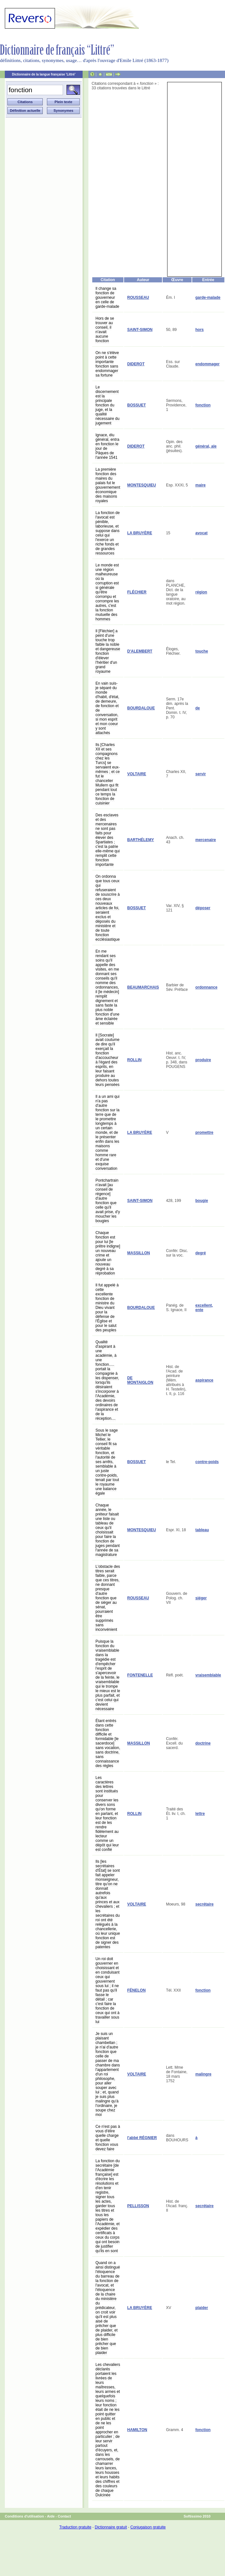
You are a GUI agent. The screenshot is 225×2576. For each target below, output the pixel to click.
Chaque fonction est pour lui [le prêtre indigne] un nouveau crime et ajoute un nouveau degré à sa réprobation (107, 1252)
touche (201, 651)
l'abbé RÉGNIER (142, 2138)
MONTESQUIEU (141, 485)
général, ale (206, 446)
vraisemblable (208, 1675)
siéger (201, 1598)
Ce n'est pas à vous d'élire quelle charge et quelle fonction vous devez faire (107, 2137)
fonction (203, 405)
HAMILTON (137, 2430)
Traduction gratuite (75, 2527)
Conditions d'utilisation (24, 2516)
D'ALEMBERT (139, 651)
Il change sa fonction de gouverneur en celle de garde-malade (107, 297)
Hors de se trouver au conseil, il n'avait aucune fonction (104, 329)
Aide (51, 2516)
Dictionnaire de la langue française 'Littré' (44, 74)
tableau (202, 1530)
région (201, 592)
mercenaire (205, 840)
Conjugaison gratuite (148, 2527)
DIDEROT (136, 364)
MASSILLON (138, 1253)
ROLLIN (134, 1060)
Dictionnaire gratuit (111, 2527)
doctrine (203, 1743)
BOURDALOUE (141, 708)
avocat (201, 533)
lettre (200, 1813)
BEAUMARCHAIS (143, 987)
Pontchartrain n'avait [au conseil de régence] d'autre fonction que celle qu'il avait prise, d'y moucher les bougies (107, 1200)
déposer (203, 908)
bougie (201, 1200)
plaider (201, 2307)
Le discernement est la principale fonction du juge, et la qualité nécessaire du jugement (107, 405)
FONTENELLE (140, 1675)
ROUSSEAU (138, 297)
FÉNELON (136, 1990)
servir (200, 774)
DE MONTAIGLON (140, 1380)
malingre (203, 2074)
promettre (204, 1132)
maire (200, 485)
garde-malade (208, 297)
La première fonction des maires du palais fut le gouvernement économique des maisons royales (107, 485)
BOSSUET (136, 405)
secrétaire (204, 1904)
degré (200, 1253)
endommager (207, 364)
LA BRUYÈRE (139, 533)
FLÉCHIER (137, 592)
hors (199, 329)
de (197, 708)
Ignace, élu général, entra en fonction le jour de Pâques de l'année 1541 (107, 446)
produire (203, 1060)
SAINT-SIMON (140, 329)
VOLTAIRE (136, 774)
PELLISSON (138, 2206)
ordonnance (206, 987)
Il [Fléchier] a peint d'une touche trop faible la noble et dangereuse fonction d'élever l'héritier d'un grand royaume (107, 651)
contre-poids (207, 1462)
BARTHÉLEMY (140, 840)
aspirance (204, 1380)
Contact (64, 2516)
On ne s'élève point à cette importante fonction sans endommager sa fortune (107, 364)
